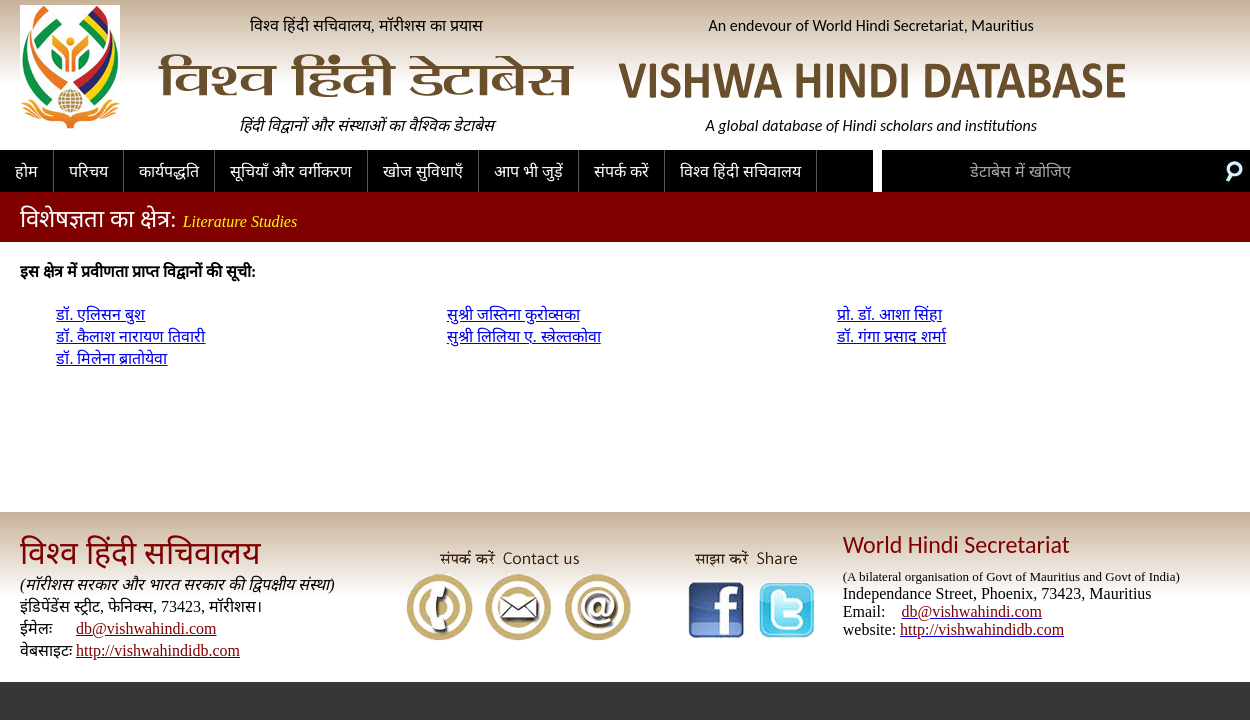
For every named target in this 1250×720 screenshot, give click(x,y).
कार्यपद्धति (169, 171)
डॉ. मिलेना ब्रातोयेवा (111, 358)
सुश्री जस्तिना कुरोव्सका (513, 314)
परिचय (88, 171)
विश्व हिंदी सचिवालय (740, 171)
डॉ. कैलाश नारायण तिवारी (130, 336)
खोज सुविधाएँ (423, 171)
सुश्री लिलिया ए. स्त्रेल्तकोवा (524, 336)
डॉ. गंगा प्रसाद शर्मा (891, 336)
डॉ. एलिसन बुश (100, 314)
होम (26, 171)
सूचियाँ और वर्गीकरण (291, 171)
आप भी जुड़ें (528, 171)
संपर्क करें (621, 171)
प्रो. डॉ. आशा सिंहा (889, 314)
